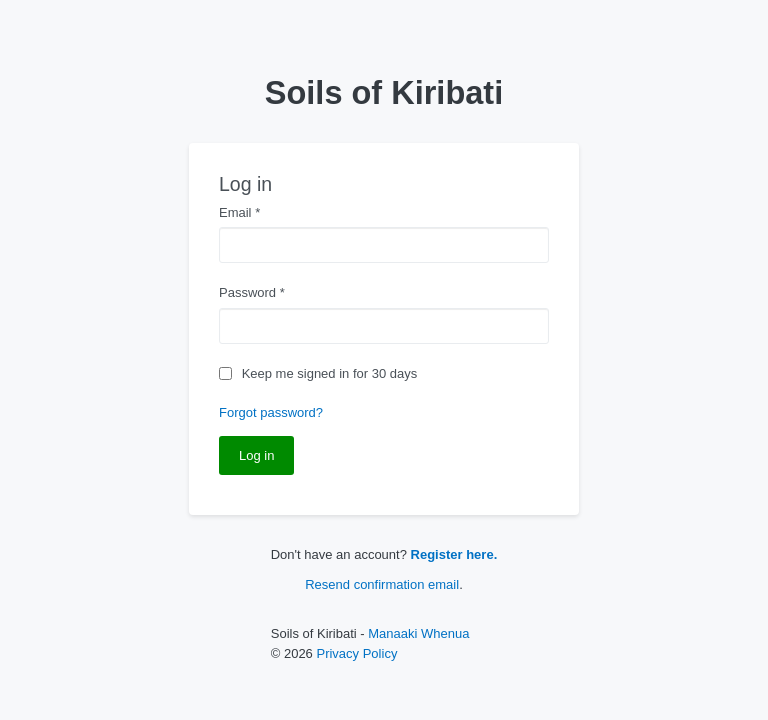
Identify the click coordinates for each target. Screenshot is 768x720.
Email (239, 212)
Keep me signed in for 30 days (330, 373)
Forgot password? (271, 412)
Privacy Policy (356, 653)
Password (252, 292)
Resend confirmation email (382, 584)
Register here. (454, 554)
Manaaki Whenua (418, 633)
